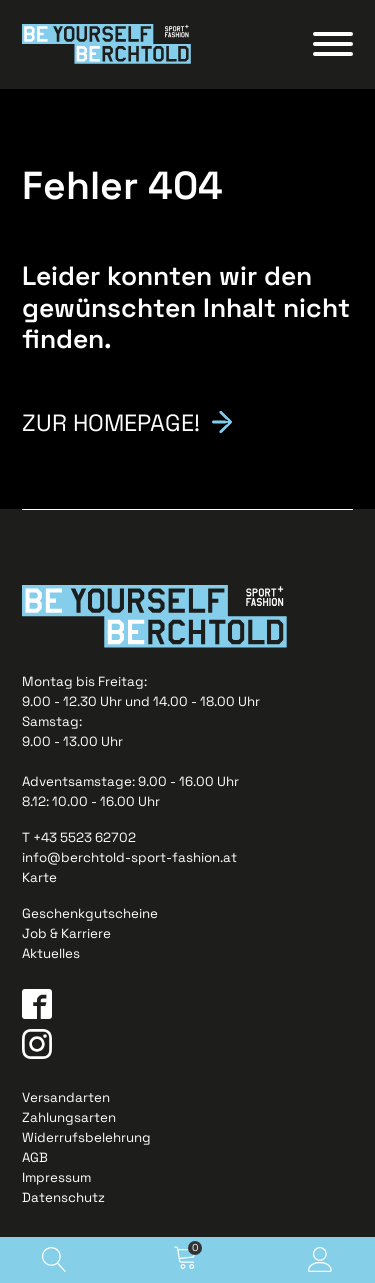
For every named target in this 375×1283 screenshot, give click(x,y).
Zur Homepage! (111, 421)
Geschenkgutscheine (90, 913)
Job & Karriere (66, 933)
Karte (39, 877)
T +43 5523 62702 (79, 837)
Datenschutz (63, 1197)
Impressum (56, 1177)
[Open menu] (333, 44)
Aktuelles (51, 953)
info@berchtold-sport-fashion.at (129, 857)
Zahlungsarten (69, 1117)
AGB (35, 1157)
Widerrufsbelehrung (86, 1137)
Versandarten (66, 1097)
